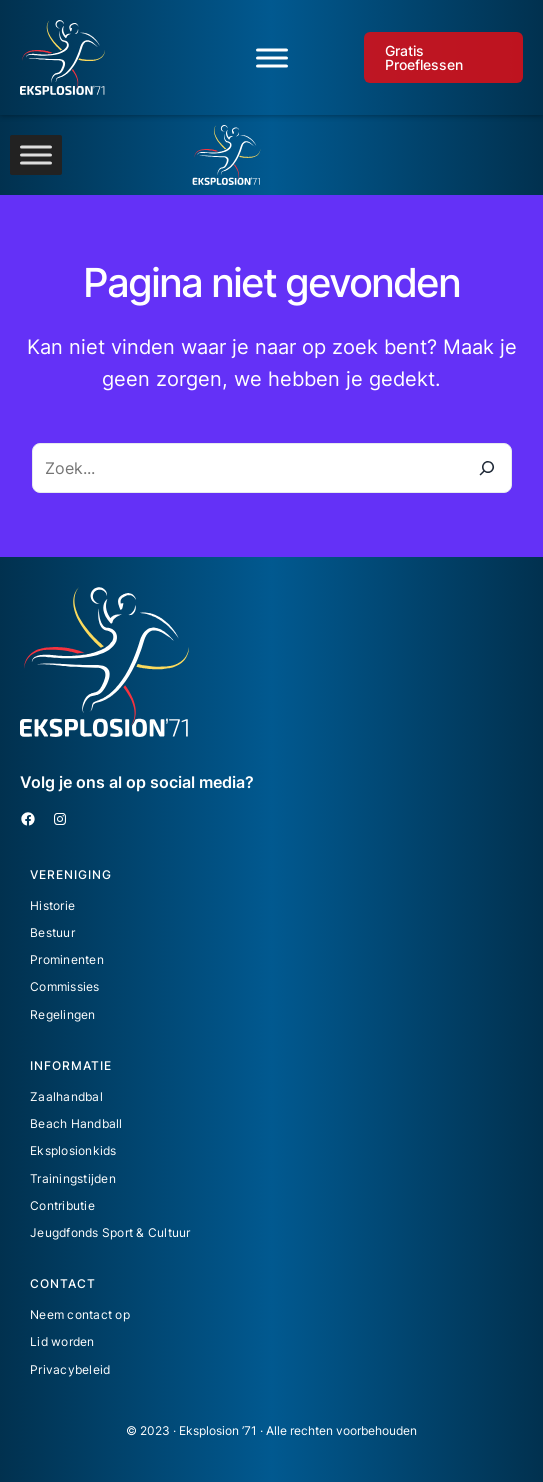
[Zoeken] (487, 468)
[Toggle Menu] (272, 57)
